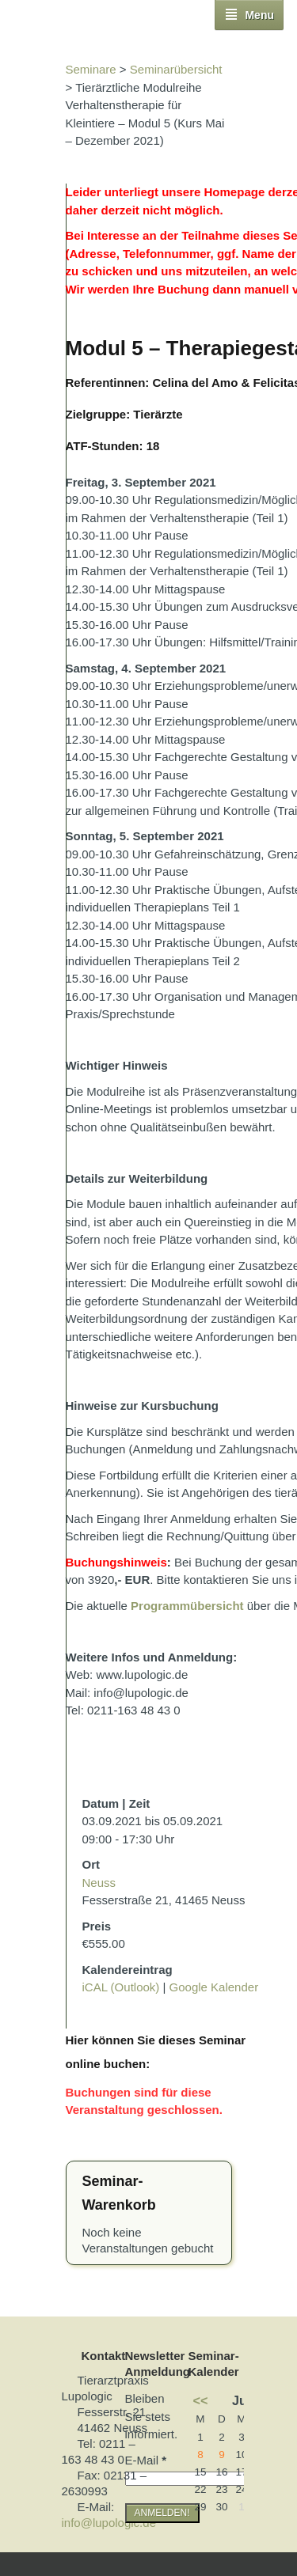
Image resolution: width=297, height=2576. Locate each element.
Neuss (99, 1882)
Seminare (91, 69)
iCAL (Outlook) (121, 1987)
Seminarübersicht (176, 69)
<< (200, 2400)
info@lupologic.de (109, 2522)
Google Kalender (214, 1987)
